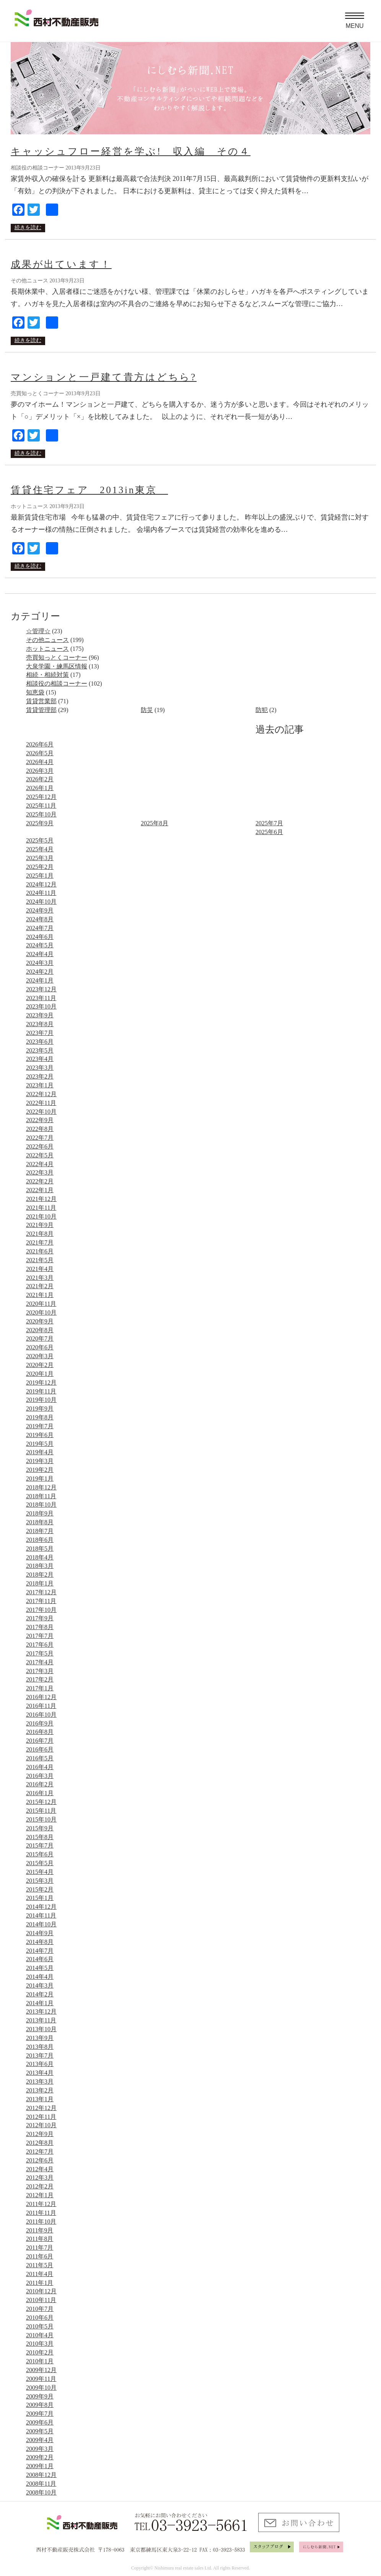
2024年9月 (40, 910)
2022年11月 (41, 1103)
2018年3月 (40, 1566)
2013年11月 (41, 2020)
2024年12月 (41, 884)
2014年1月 (40, 2003)
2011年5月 (39, 2265)
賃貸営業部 (41, 701)
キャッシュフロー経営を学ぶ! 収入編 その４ (131, 151)
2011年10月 (41, 2221)
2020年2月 (40, 1365)
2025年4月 (40, 849)
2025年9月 (40, 823)
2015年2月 (40, 1889)
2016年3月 (40, 1776)
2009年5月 (40, 2431)
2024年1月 (40, 980)
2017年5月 (40, 1653)
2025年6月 (269, 832)
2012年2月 (40, 2186)
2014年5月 (40, 1968)
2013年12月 (41, 2011)
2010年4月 (40, 2335)
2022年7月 (40, 1137)
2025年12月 (41, 796)
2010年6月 (40, 2317)
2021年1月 (40, 1295)
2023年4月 (40, 1059)
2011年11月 (41, 2212)
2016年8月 (40, 1732)
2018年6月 (40, 1539)
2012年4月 (40, 2169)
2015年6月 (40, 1854)
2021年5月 (40, 1260)
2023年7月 (40, 1033)
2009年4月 (40, 2440)
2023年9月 (40, 1015)
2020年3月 (40, 1356)
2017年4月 (40, 1662)
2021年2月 (40, 1286)
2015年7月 (40, 1845)
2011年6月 (39, 2256)
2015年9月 (40, 1828)
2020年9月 (40, 1321)
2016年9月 (40, 1723)
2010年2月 (40, 2352)
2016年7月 (40, 1740)
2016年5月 (40, 1758)
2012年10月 (41, 2125)
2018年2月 (40, 1574)
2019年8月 (40, 1417)
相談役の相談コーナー (56, 683)
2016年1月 (40, 1793)
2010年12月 (41, 2291)
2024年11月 (41, 893)
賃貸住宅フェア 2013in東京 (89, 490)
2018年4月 (40, 1557)
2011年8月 (39, 2238)
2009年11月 (41, 2379)
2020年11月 (41, 1303)
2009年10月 (41, 2387)
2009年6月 (40, 2422)
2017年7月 (40, 1636)
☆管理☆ (38, 631)
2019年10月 (41, 1399)
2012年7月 (40, 2151)
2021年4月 (40, 1269)
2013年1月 (40, 2099)
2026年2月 (40, 779)
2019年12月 (41, 1382)
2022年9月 (40, 1120)
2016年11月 (41, 1706)
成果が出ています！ (61, 264)
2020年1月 (40, 1373)
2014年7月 (40, 1950)
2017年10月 (41, 1610)
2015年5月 (40, 1863)
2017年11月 (41, 1601)
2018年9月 (40, 1513)
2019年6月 (40, 1435)
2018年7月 (40, 1531)
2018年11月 (41, 1496)
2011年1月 (39, 2282)
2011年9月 (39, 2230)
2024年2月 (40, 971)
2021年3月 (40, 1277)
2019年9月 (40, 1408)
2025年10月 (41, 814)
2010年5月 (40, 2326)
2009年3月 (40, 2449)
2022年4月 (40, 1164)
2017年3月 (40, 1671)
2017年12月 (41, 1592)
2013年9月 (40, 2038)
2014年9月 (40, 1933)
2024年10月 (41, 901)
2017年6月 (40, 1644)
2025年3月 (40, 858)
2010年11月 (41, 2300)
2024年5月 (40, 945)
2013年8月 (40, 2046)
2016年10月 (41, 1714)
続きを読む (28, 227)
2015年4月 (40, 1872)
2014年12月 (41, 1906)
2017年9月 (40, 1618)
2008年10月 (41, 2492)
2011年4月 (39, 2274)
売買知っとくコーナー (56, 657)
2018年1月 (40, 1583)
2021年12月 (41, 1199)
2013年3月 (40, 2081)
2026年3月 (40, 770)
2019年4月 (40, 1452)
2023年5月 (40, 1050)
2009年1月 (40, 2466)
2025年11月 (41, 805)
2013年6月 (40, 2064)
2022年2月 (40, 1181)
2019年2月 (40, 1469)
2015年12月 (41, 1802)
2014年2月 (40, 1994)
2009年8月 (40, 2405)
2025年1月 (40, 875)
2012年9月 (40, 2134)
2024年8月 (40, 919)
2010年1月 (40, 2361)
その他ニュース (47, 640)
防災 (147, 710)
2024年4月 (40, 954)
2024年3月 (40, 963)
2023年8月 (40, 1024)
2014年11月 (41, 1915)
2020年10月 (41, 1312)
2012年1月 (40, 2195)
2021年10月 (41, 1216)
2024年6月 (40, 937)
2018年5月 (40, 1548)
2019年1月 (40, 1478)
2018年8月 (40, 1522)
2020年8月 (40, 1330)
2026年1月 (40, 788)
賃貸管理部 (41, 710)
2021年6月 (40, 1251)
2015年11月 (41, 1810)
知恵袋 (35, 692)
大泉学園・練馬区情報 (56, 666)
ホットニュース (47, 648)
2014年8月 (40, 1942)
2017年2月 (40, 1679)
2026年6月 (40, 744)
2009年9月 (40, 2396)
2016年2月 (40, 1784)
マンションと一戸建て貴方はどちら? (104, 377)
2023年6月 (40, 1041)
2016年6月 (40, 1749)
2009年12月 (41, 2370)
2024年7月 (40, 928)
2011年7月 (39, 2247)
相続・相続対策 (47, 674)
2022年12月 (41, 1094)
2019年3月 (40, 1461)
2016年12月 (41, 1697)
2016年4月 (40, 1767)
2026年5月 (40, 753)
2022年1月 (40, 1190)
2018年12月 (41, 1487)
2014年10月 (41, 1924)
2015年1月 (40, 1898)
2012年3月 (40, 2177)
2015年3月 (40, 1880)
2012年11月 (41, 2116)
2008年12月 (41, 2475)
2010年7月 (40, 2309)
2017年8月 (40, 1627)
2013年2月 (40, 2090)
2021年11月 (41, 1207)
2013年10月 (41, 2029)
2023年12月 (41, 989)
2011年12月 (41, 2204)
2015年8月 (40, 1837)
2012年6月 (40, 2160)
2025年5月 (40, 840)
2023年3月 (40, 1067)
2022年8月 (40, 1129)
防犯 (262, 710)
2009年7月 (40, 2413)
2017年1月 (40, 1688)
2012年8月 (40, 2142)
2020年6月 (40, 1347)
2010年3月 (40, 2343)
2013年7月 (40, 2055)
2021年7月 (40, 1242)
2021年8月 (40, 1233)
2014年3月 (40, 1985)
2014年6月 (40, 1959)
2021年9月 (40, 1225)
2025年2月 (40, 867)
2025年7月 (269, 823)
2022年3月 (40, 1172)
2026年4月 (40, 762)
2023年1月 (40, 1085)
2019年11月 (41, 1391)
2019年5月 (40, 1443)
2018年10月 (41, 1504)
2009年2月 (40, 2457)
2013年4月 (40, 2072)
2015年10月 (41, 1819)
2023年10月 (41, 1006)
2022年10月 (41, 1111)
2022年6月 (40, 1146)
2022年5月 (40, 1155)
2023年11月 (41, 998)
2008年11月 (41, 2483)
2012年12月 (41, 2108)
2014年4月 (40, 1976)
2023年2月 (40, 1076)
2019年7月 (40, 1426)
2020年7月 (40, 1338)
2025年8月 (154, 823)
